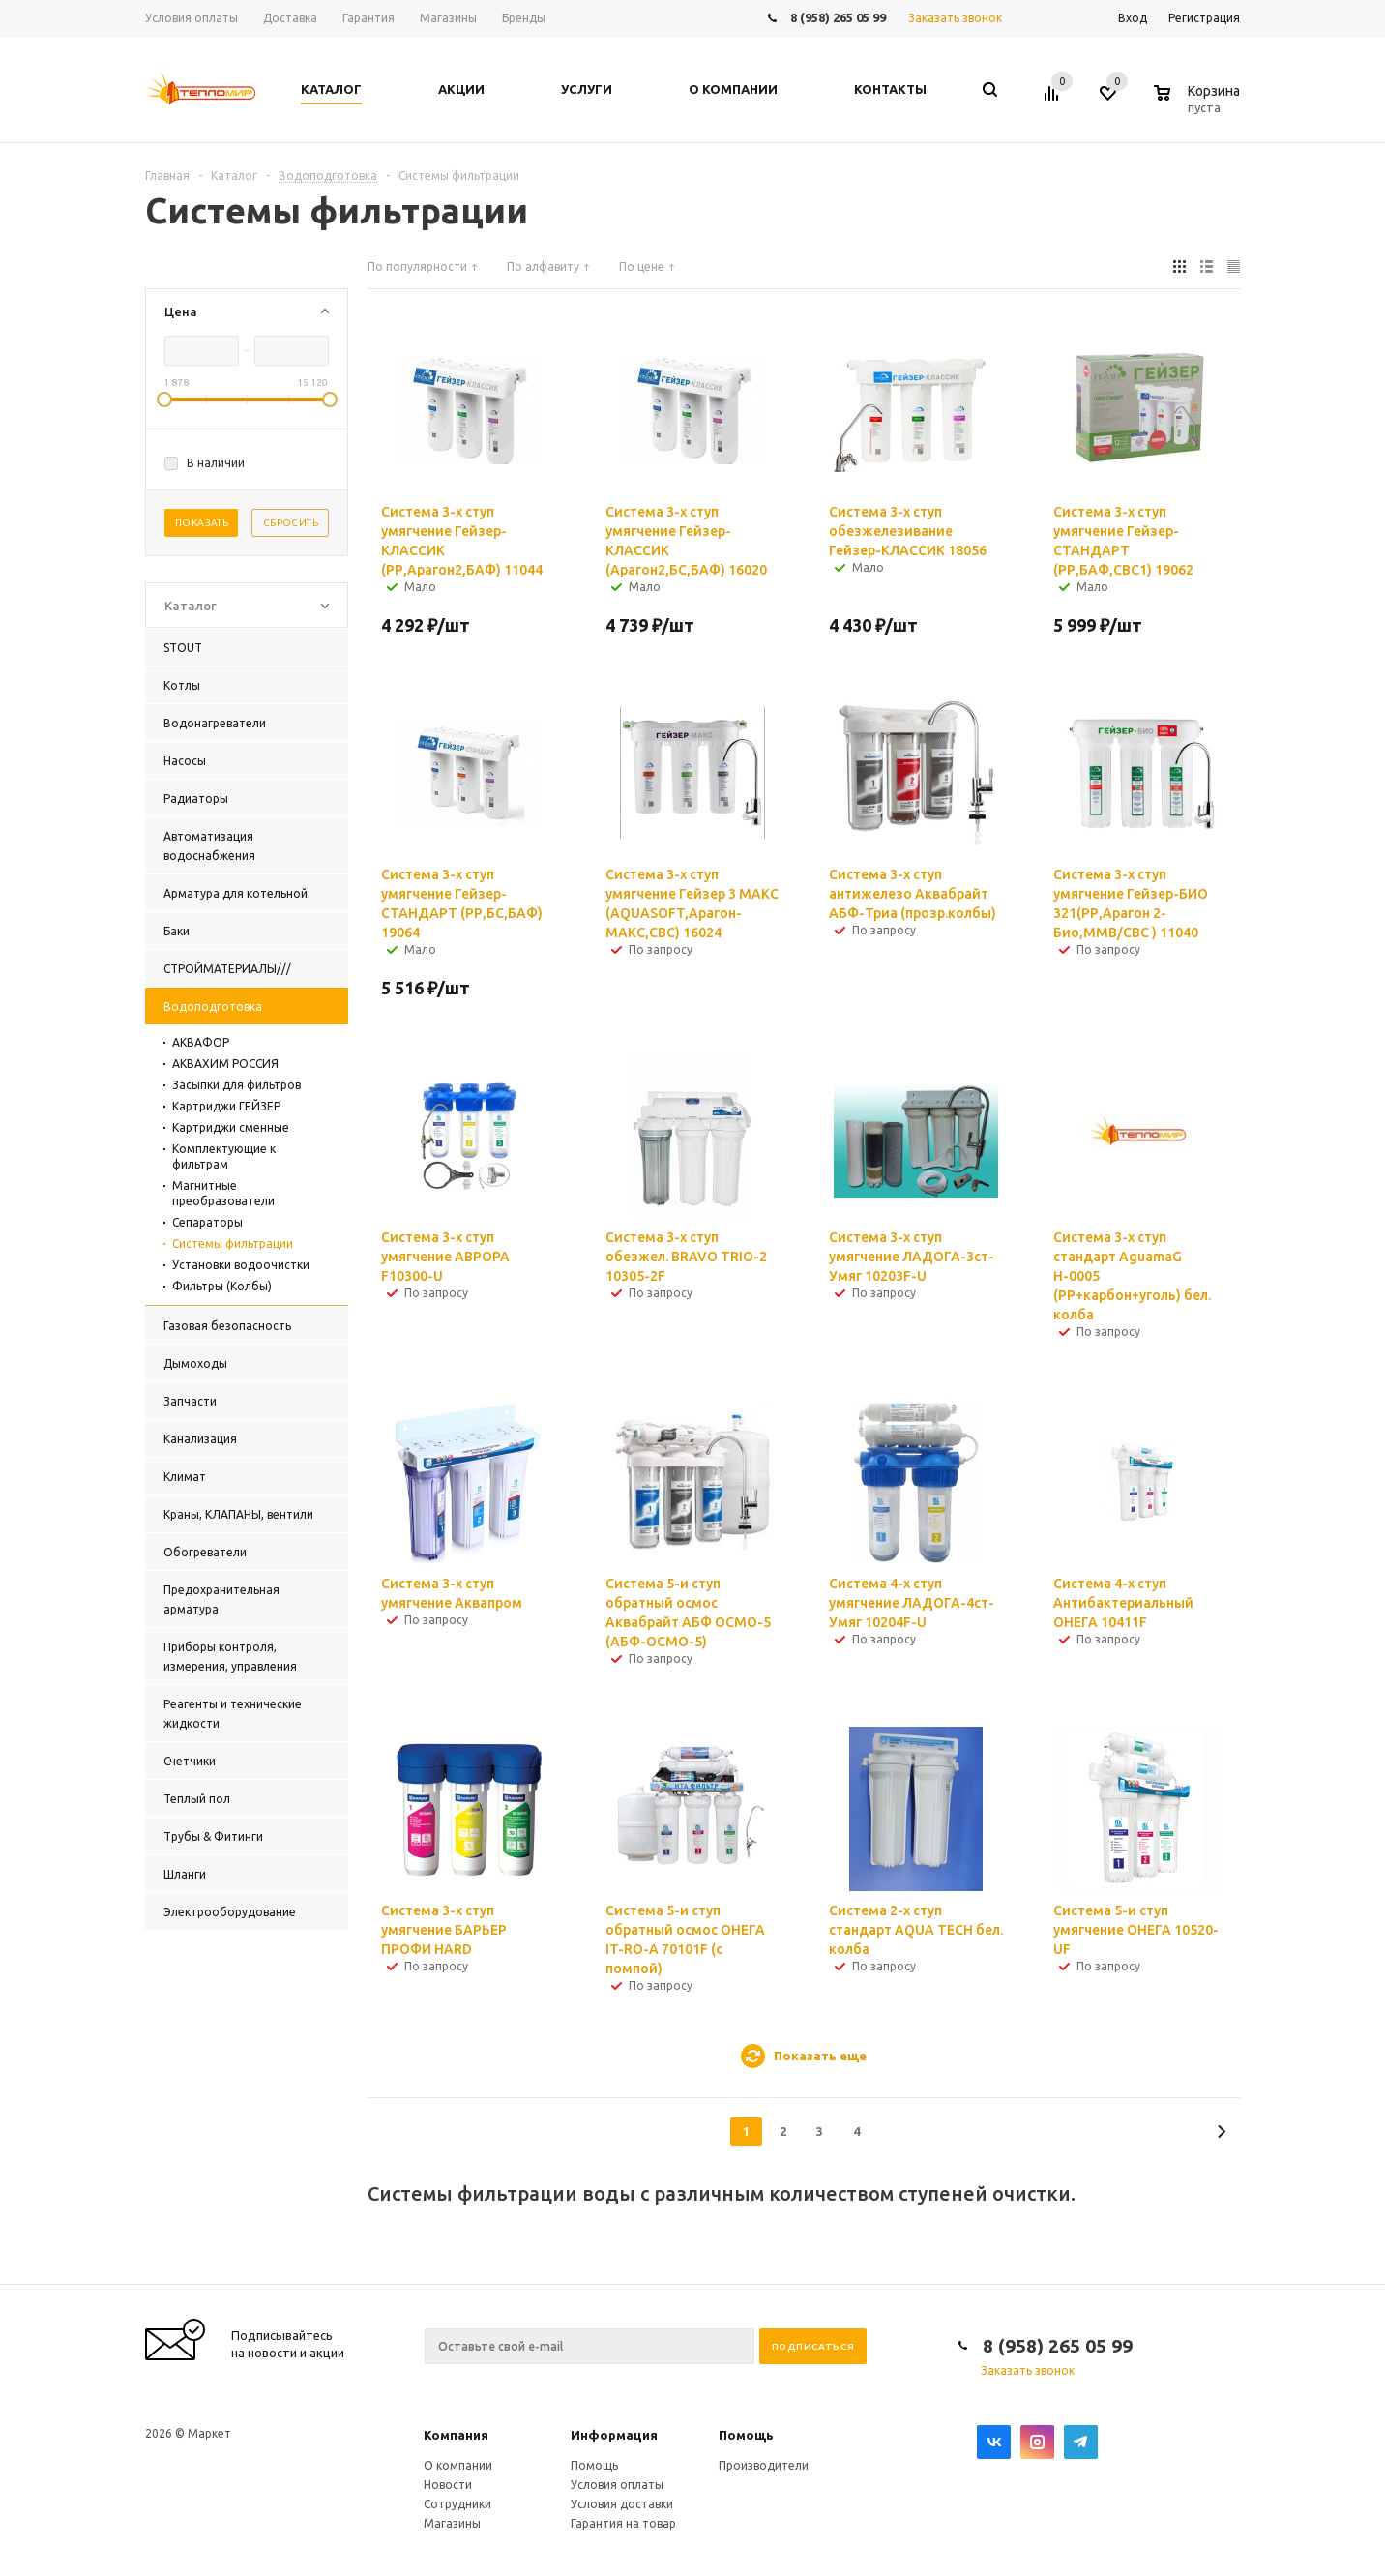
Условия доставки (622, 2504)
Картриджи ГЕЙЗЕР (226, 1106)
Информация (614, 2435)
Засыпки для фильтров (236, 1085)
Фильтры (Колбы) (222, 1286)
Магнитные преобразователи (223, 1193)
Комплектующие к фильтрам (224, 1156)
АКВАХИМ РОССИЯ (225, 1063)
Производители (764, 2465)
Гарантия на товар (623, 2523)
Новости (448, 2484)
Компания (456, 2435)
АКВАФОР (200, 1042)
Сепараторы (207, 1222)
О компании (458, 2465)
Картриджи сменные (230, 1127)
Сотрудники (457, 2504)
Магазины (452, 2523)
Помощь (746, 2435)
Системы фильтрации (232, 1243)
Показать (201, 523)
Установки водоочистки (240, 1264)
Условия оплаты (617, 2484)
